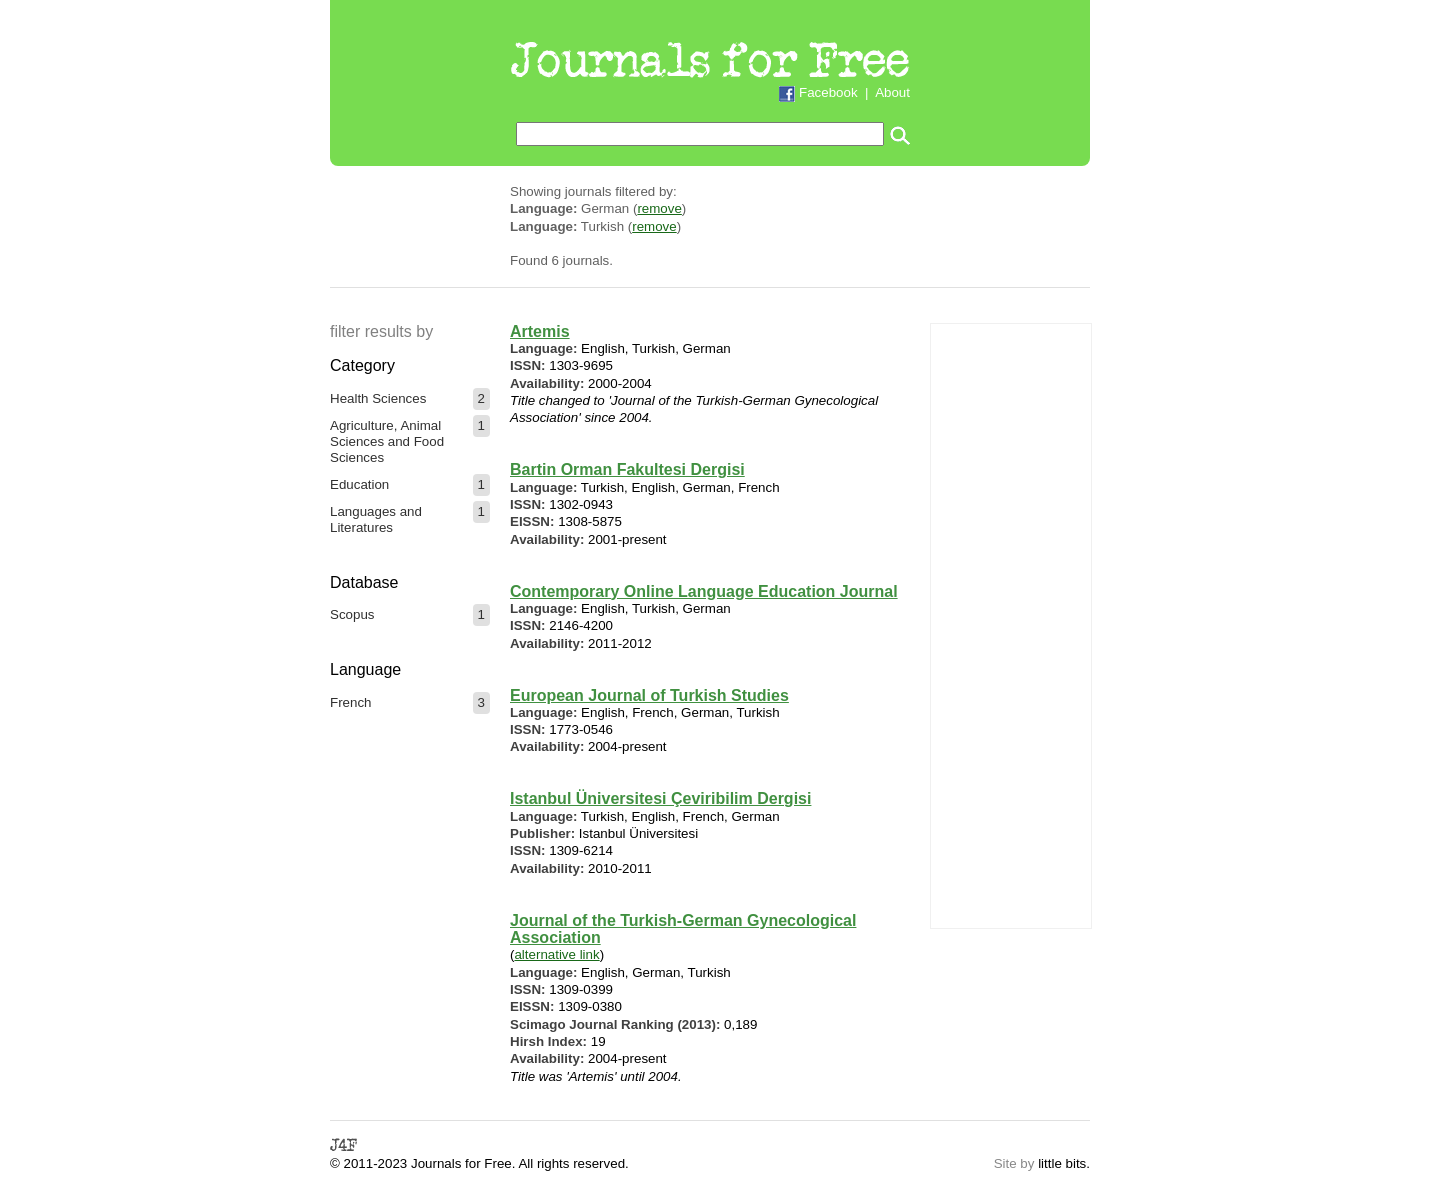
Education (359, 484)
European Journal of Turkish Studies (649, 695)
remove (659, 208)
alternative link (556, 954)
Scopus (352, 614)
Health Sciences (378, 398)
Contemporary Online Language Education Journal (704, 591)
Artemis (540, 331)
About (892, 92)
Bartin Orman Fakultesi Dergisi (627, 469)
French (350, 702)
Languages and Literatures (376, 519)
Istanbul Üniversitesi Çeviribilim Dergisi (660, 798)
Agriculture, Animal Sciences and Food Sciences (387, 441)
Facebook (828, 92)
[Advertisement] (1011, 624)
